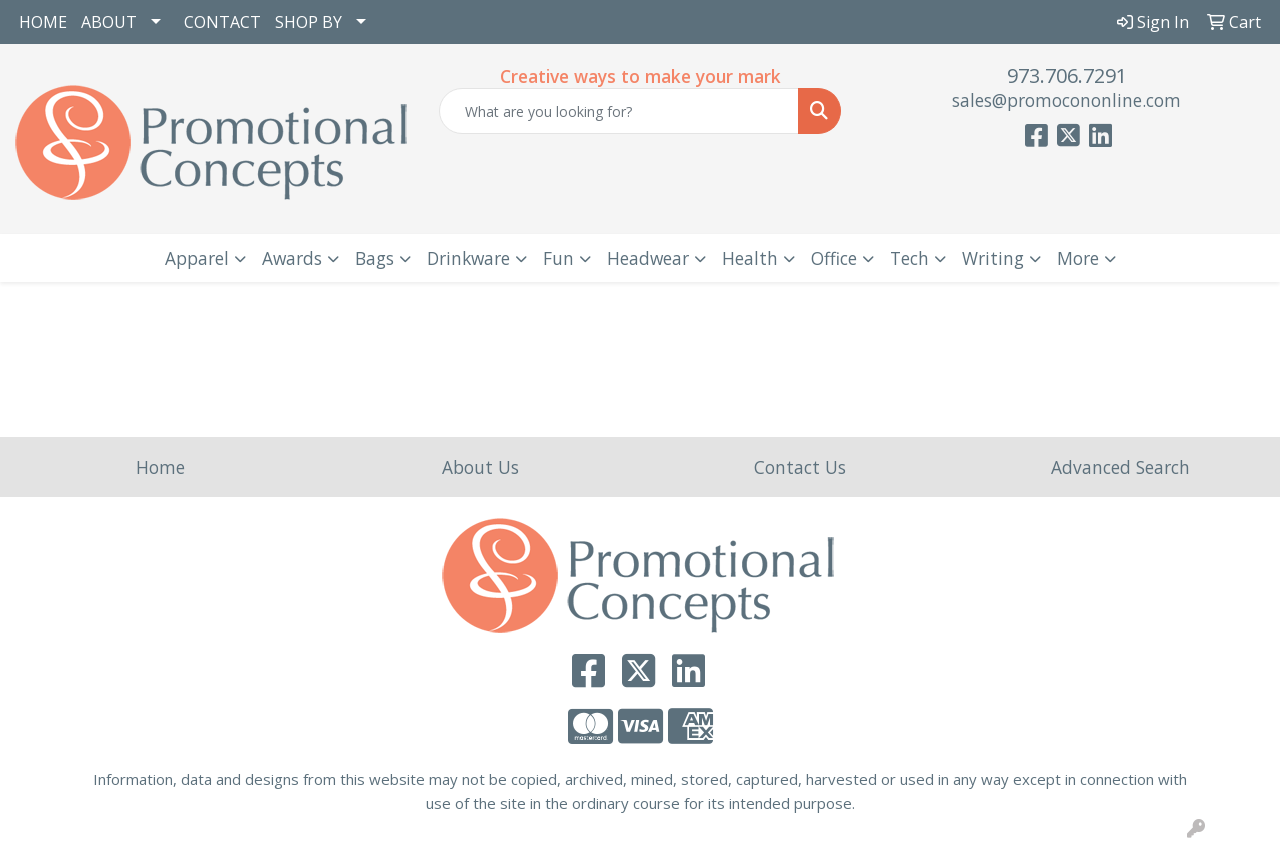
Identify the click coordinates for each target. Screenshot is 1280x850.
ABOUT (109, 22)
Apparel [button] (197, 258)
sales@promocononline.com (1066, 100)
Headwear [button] (648, 258)
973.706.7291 (1067, 75)
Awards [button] (292, 258)
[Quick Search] (619, 111)
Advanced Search (1120, 467)
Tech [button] (909, 258)
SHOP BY (308, 22)
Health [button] (750, 258)
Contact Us (800, 467)
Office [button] (834, 258)
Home (160, 467)
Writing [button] (993, 258)
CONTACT (222, 22)
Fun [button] (558, 258)
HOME (43, 22)
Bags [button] (374, 258)
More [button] (1078, 258)
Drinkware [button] (468, 258)
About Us (480, 467)
